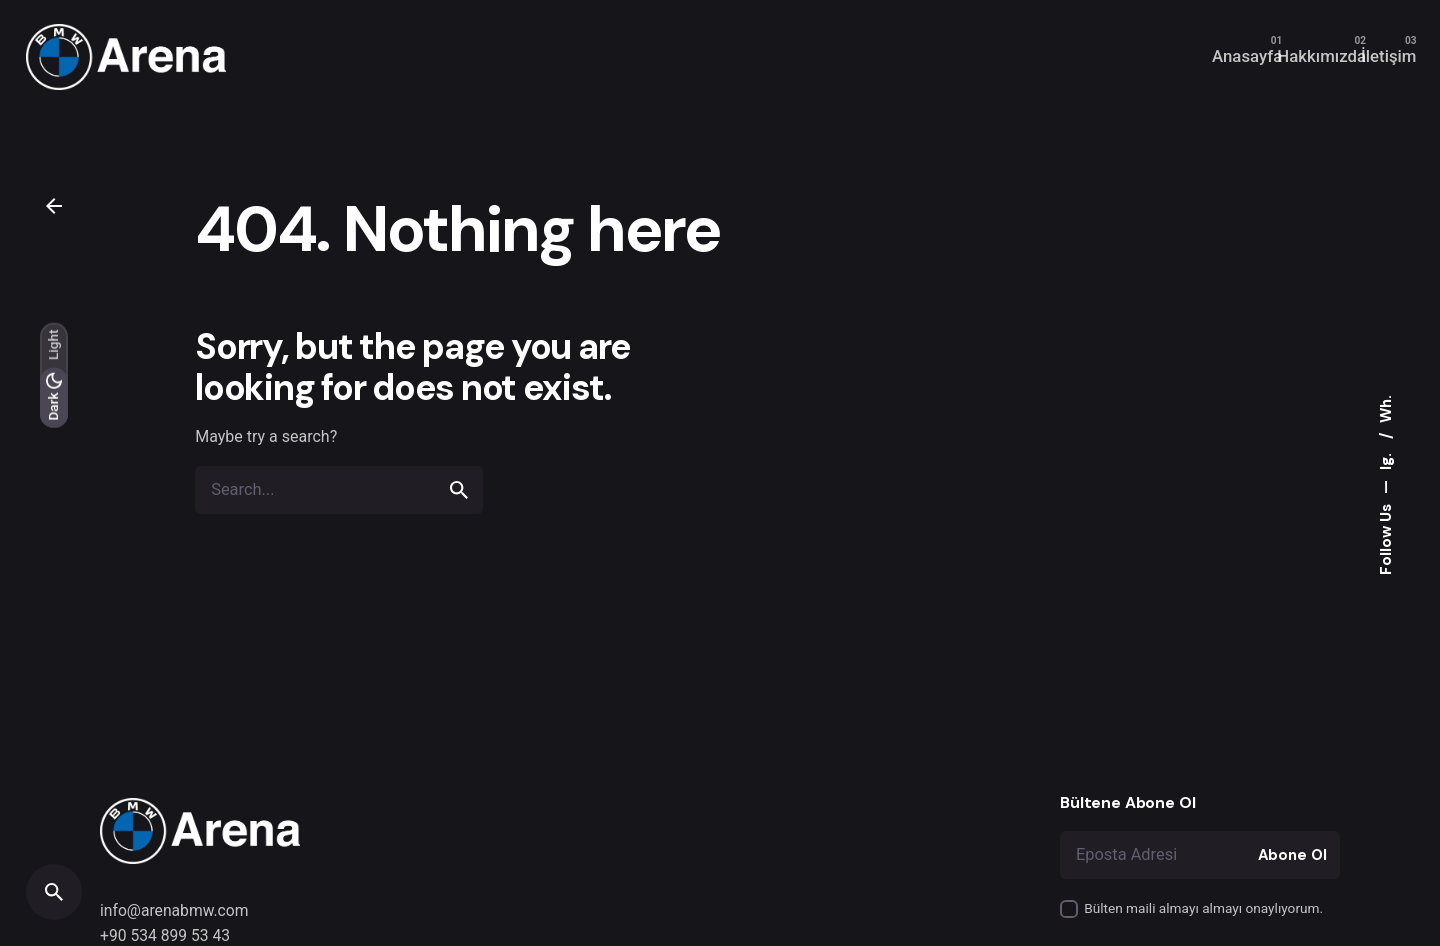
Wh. (1386, 409)
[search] (459, 490)
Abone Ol (1292, 855)
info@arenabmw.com (174, 910)
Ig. (1386, 459)
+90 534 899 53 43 (165, 935)
